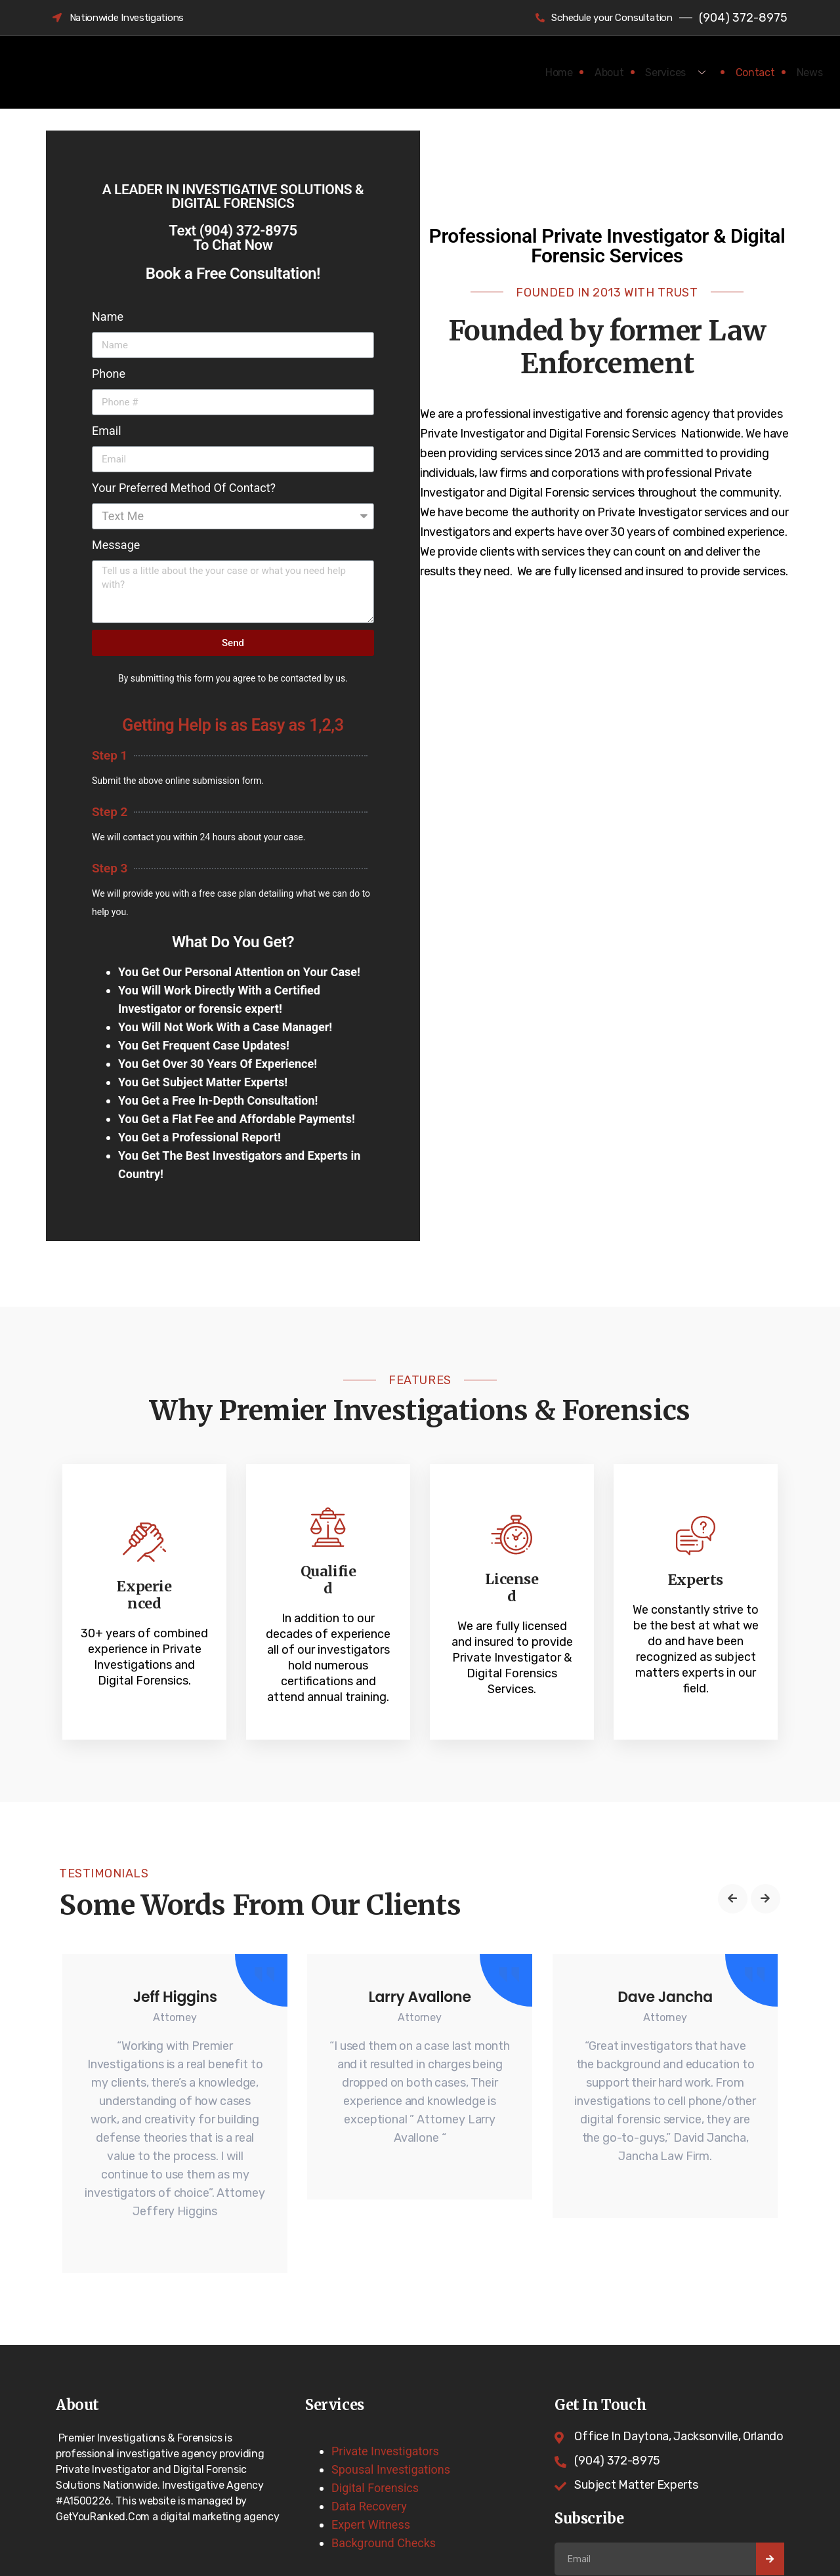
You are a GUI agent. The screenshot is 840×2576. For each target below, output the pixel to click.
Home (523, 72)
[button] (732, 1857)
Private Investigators (385, 2419)
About (584, 72)
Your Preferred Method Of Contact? (184, 488)
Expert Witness (370, 2492)
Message (116, 545)
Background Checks (383, 2511)
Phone (108, 373)
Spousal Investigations (390, 2437)
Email (106, 431)
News (804, 72)
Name (107, 316)
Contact (739, 72)
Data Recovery (369, 2474)
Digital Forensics (375, 2456)
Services (658, 72)
